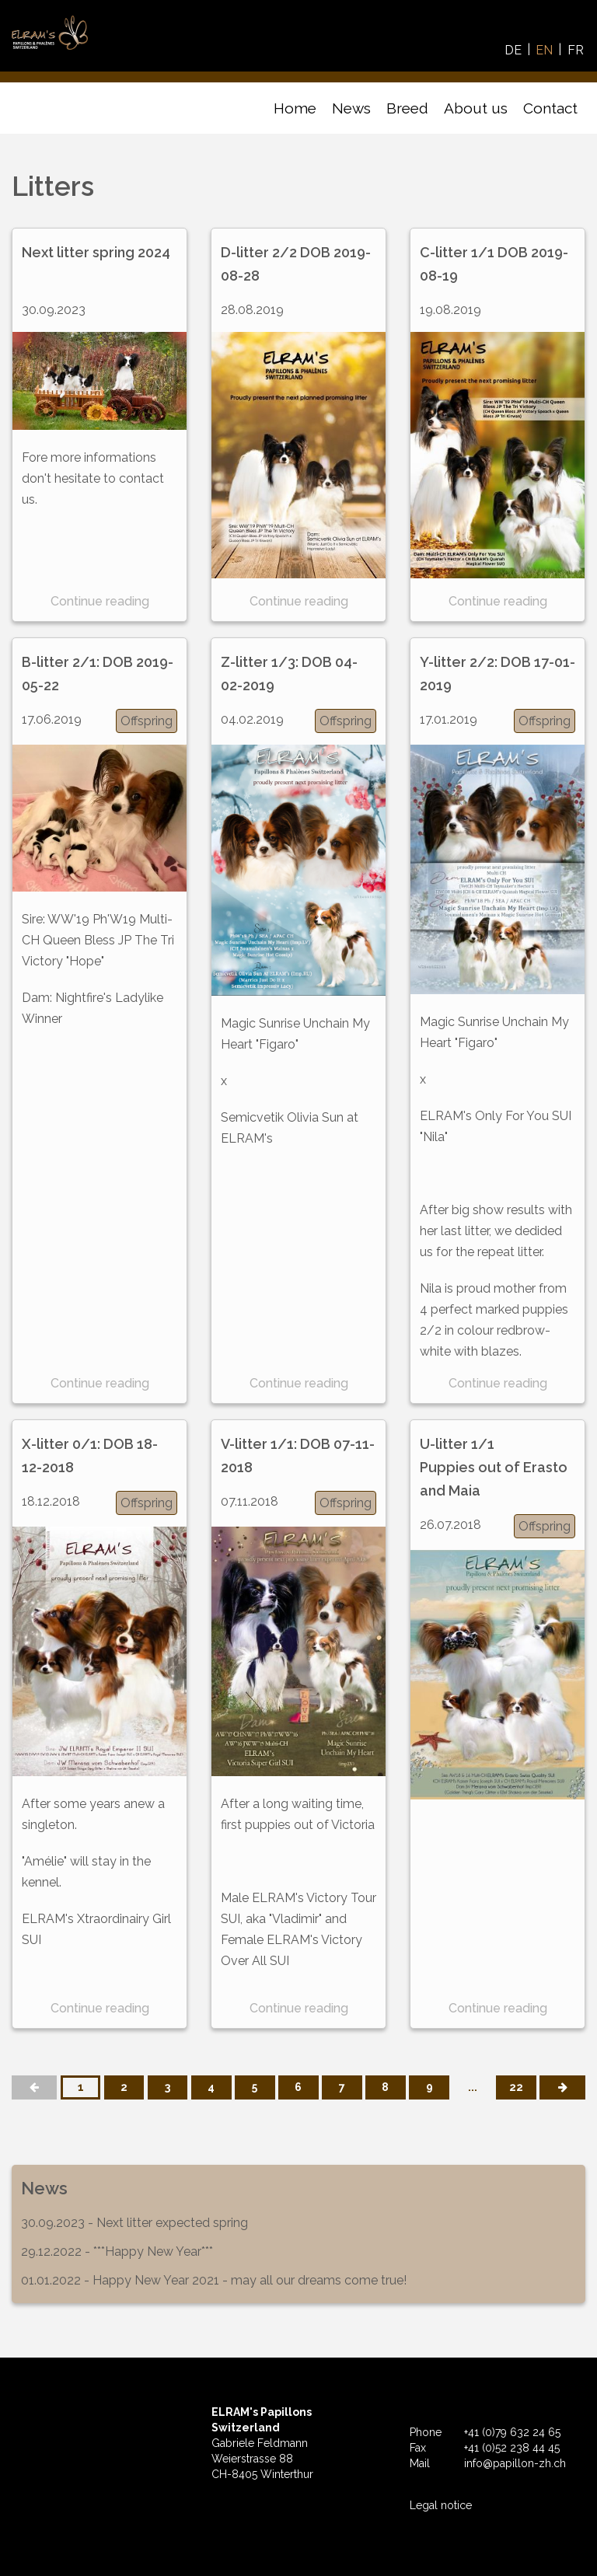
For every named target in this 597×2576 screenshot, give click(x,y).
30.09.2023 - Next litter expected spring (134, 2222)
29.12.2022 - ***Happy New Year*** (117, 2251)
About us (476, 108)
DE (513, 50)
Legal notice (441, 2505)
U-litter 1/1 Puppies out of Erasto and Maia (493, 1467)
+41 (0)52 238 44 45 (512, 2448)
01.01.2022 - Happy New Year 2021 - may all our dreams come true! (214, 2280)
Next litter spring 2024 (96, 252)
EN (544, 50)
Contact (550, 108)
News (351, 108)
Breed (407, 108)
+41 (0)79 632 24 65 (512, 2432)
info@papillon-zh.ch (515, 2463)
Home (295, 108)
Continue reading (100, 601)
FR (575, 50)
